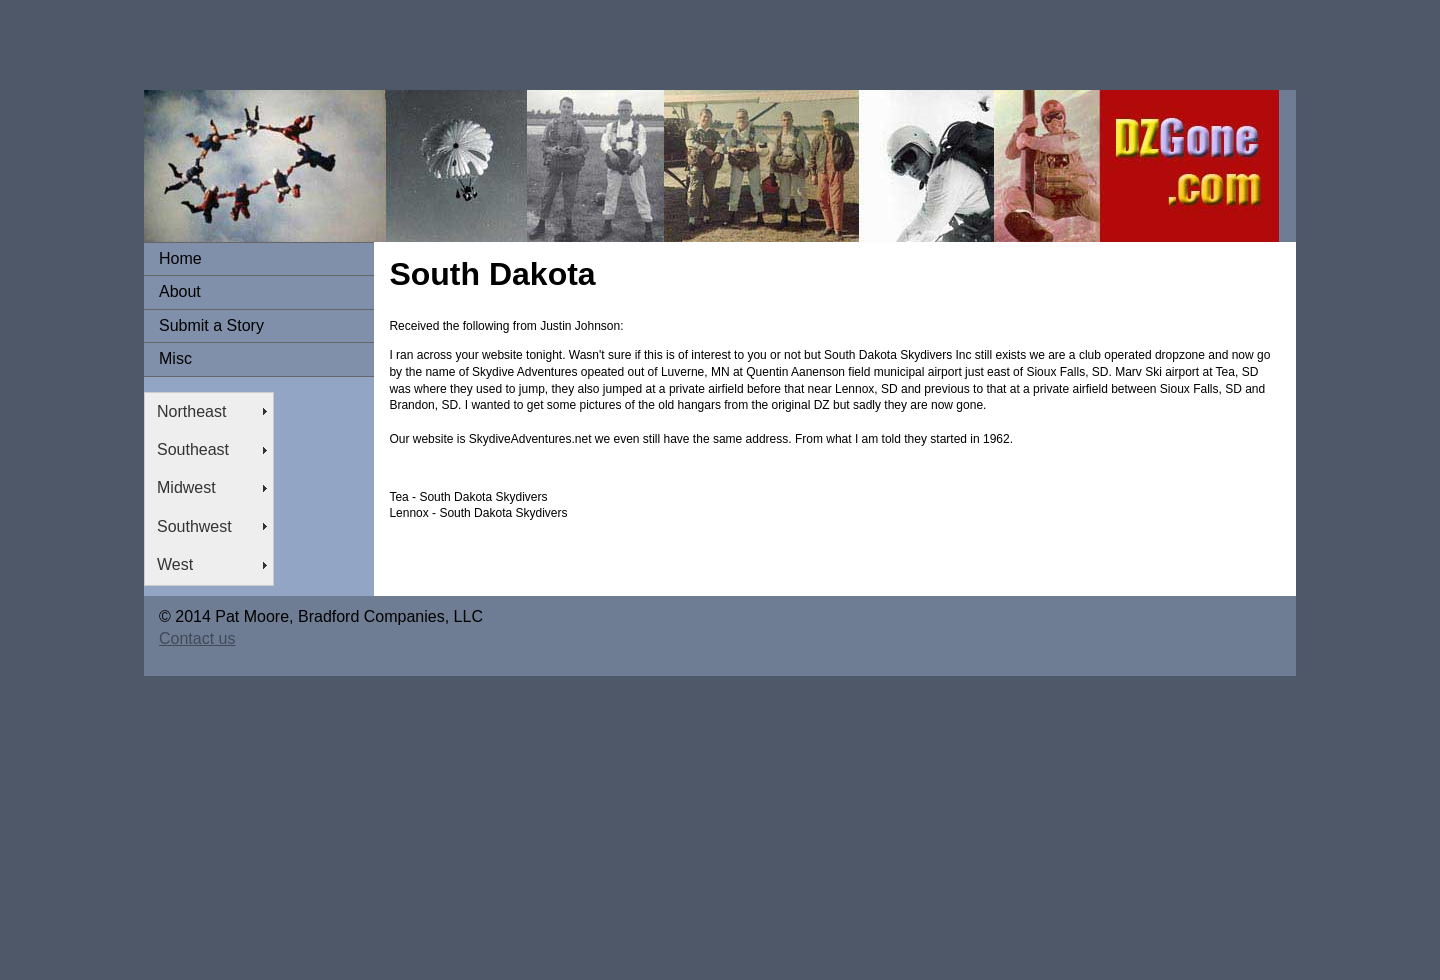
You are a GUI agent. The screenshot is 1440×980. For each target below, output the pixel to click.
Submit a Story (211, 325)
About (180, 291)
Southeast (193, 449)
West (175, 564)
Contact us (197, 638)
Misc (175, 358)
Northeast (191, 411)
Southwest (194, 526)
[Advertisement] (364, 45)
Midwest (186, 487)
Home (180, 258)
